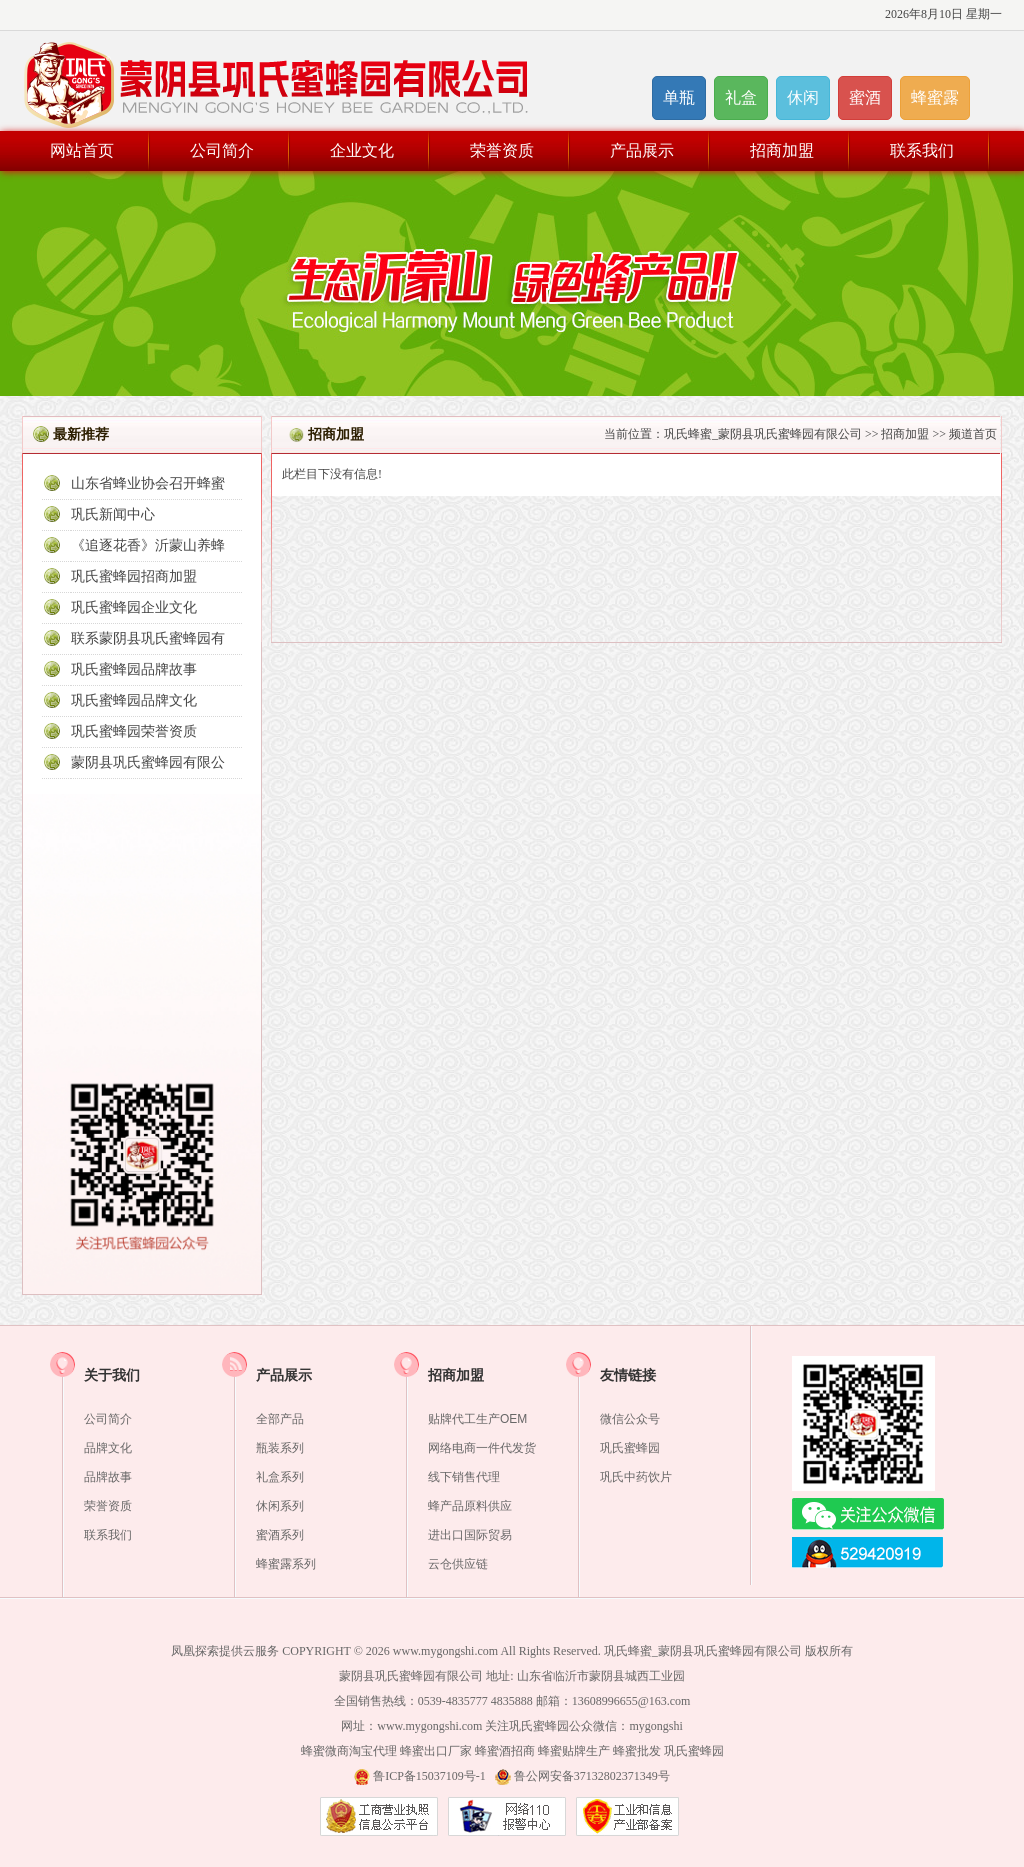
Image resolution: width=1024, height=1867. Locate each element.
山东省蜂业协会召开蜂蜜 (148, 483)
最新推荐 (81, 434)
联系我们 (922, 150)
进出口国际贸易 (470, 1535)
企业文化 (362, 150)
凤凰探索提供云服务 (225, 1651)
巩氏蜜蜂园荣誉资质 (134, 731)
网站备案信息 (627, 1816)
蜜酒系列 (280, 1535)
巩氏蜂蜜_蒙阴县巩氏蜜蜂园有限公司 (763, 434)
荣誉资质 (502, 150)
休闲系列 (280, 1506)
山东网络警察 (507, 1816)
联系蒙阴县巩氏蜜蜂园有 (148, 638)
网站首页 (82, 150)
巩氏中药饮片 (636, 1477)
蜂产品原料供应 (470, 1506)
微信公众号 (630, 1419)
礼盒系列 (280, 1477)
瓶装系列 (280, 1448)
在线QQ (868, 1554)
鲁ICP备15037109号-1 (429, 1776)
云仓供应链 (458, 1564)
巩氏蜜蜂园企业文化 (134, 607)
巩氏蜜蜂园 (630, 1448)
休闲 (803, 97)
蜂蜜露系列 (286, 1564)
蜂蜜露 (935, 97)
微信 (868, 1514)
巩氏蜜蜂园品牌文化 (134, 700)
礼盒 (741, 97)
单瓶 (679, 97)
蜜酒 (865, 97)
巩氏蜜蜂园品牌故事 (134, 669)
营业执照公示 (379, 1816)
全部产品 (280, 1419)
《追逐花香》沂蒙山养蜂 (148, 545)
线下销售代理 (464, 1477)
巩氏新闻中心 (113, 514)
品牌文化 (108, 1448)
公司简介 (222, 150)
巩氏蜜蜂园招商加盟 (134, 576)
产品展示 (642, 150)
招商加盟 (782, 150)
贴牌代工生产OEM (477, 1419)
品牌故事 (108, 1477)
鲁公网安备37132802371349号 (592, 1776)
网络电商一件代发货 (482, 1448)
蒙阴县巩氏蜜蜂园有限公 (148, 762)
